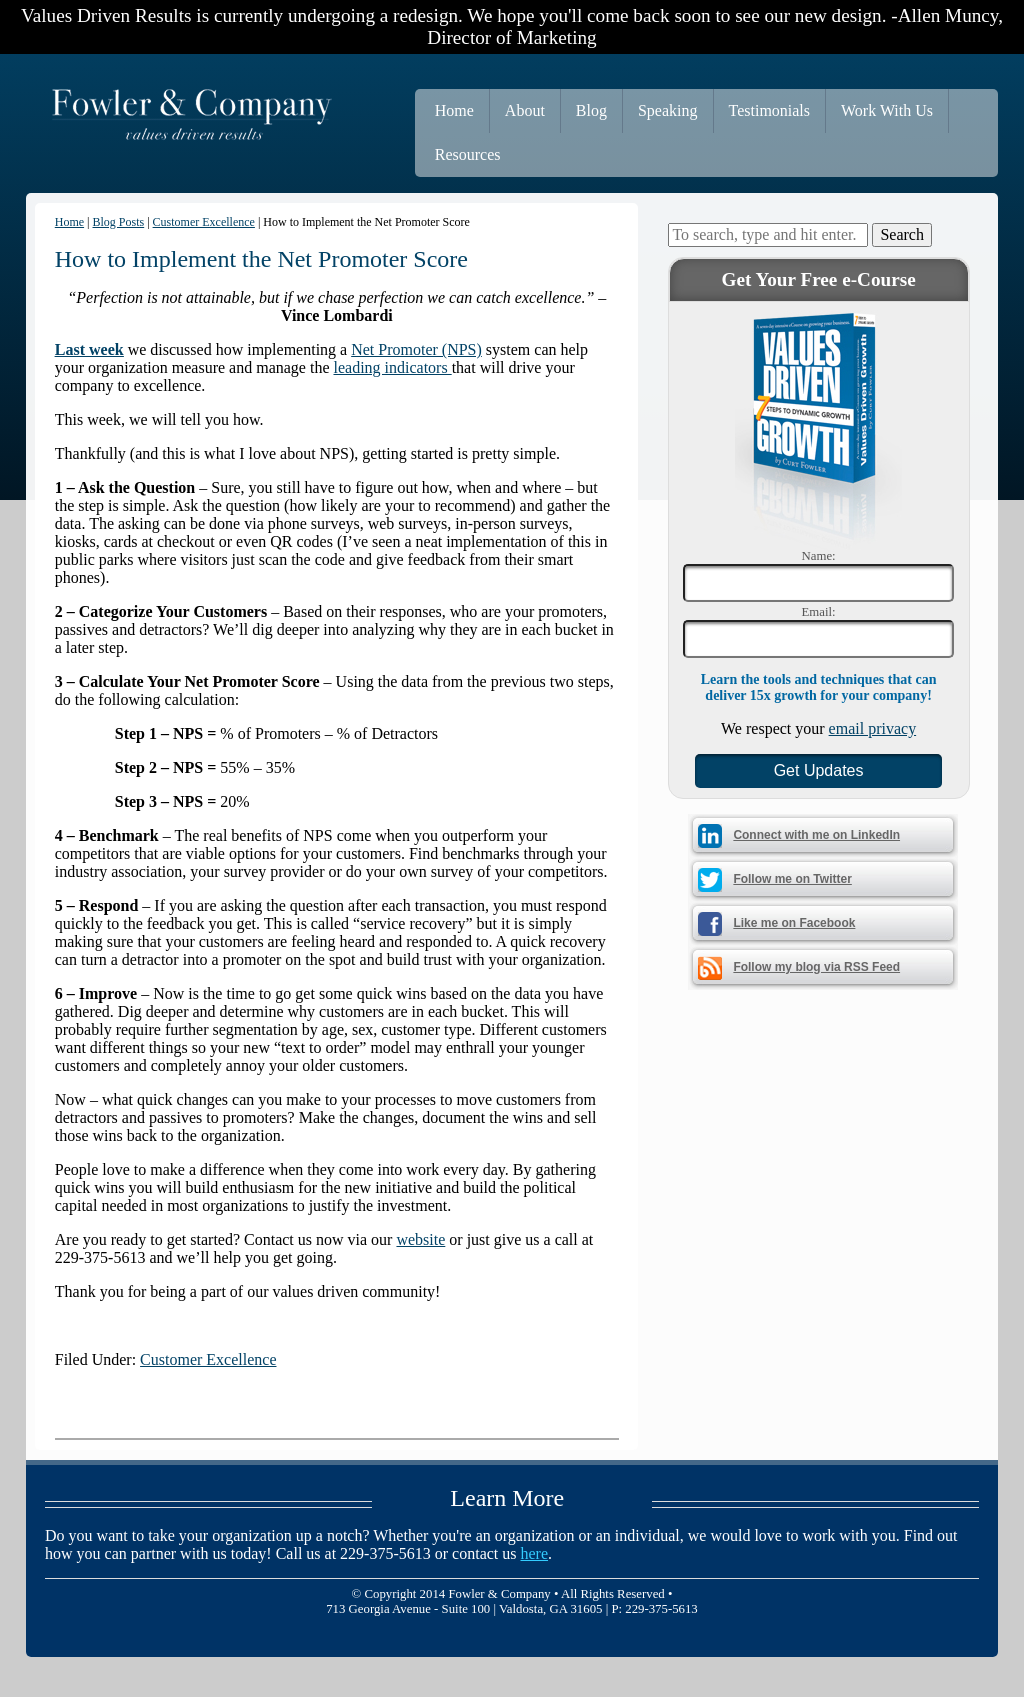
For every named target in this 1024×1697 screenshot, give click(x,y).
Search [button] (902, 234)
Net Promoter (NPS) (416, 349)
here (535, 1553)
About (525, 110)
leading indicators (392, 367)
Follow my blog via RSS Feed (816, 967)
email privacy (873, 728)
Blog (591, 110)
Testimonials (770, 110)
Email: (819, 612)
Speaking (668, 110)
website (420, 1239)
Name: (819, 556)
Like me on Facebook (794, 923)
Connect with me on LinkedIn (816, 835)
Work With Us (887, 110)
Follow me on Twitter (792, 879)
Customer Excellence (204, 222)
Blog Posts (119, 222)
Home (454, 110)
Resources (468, 154)
